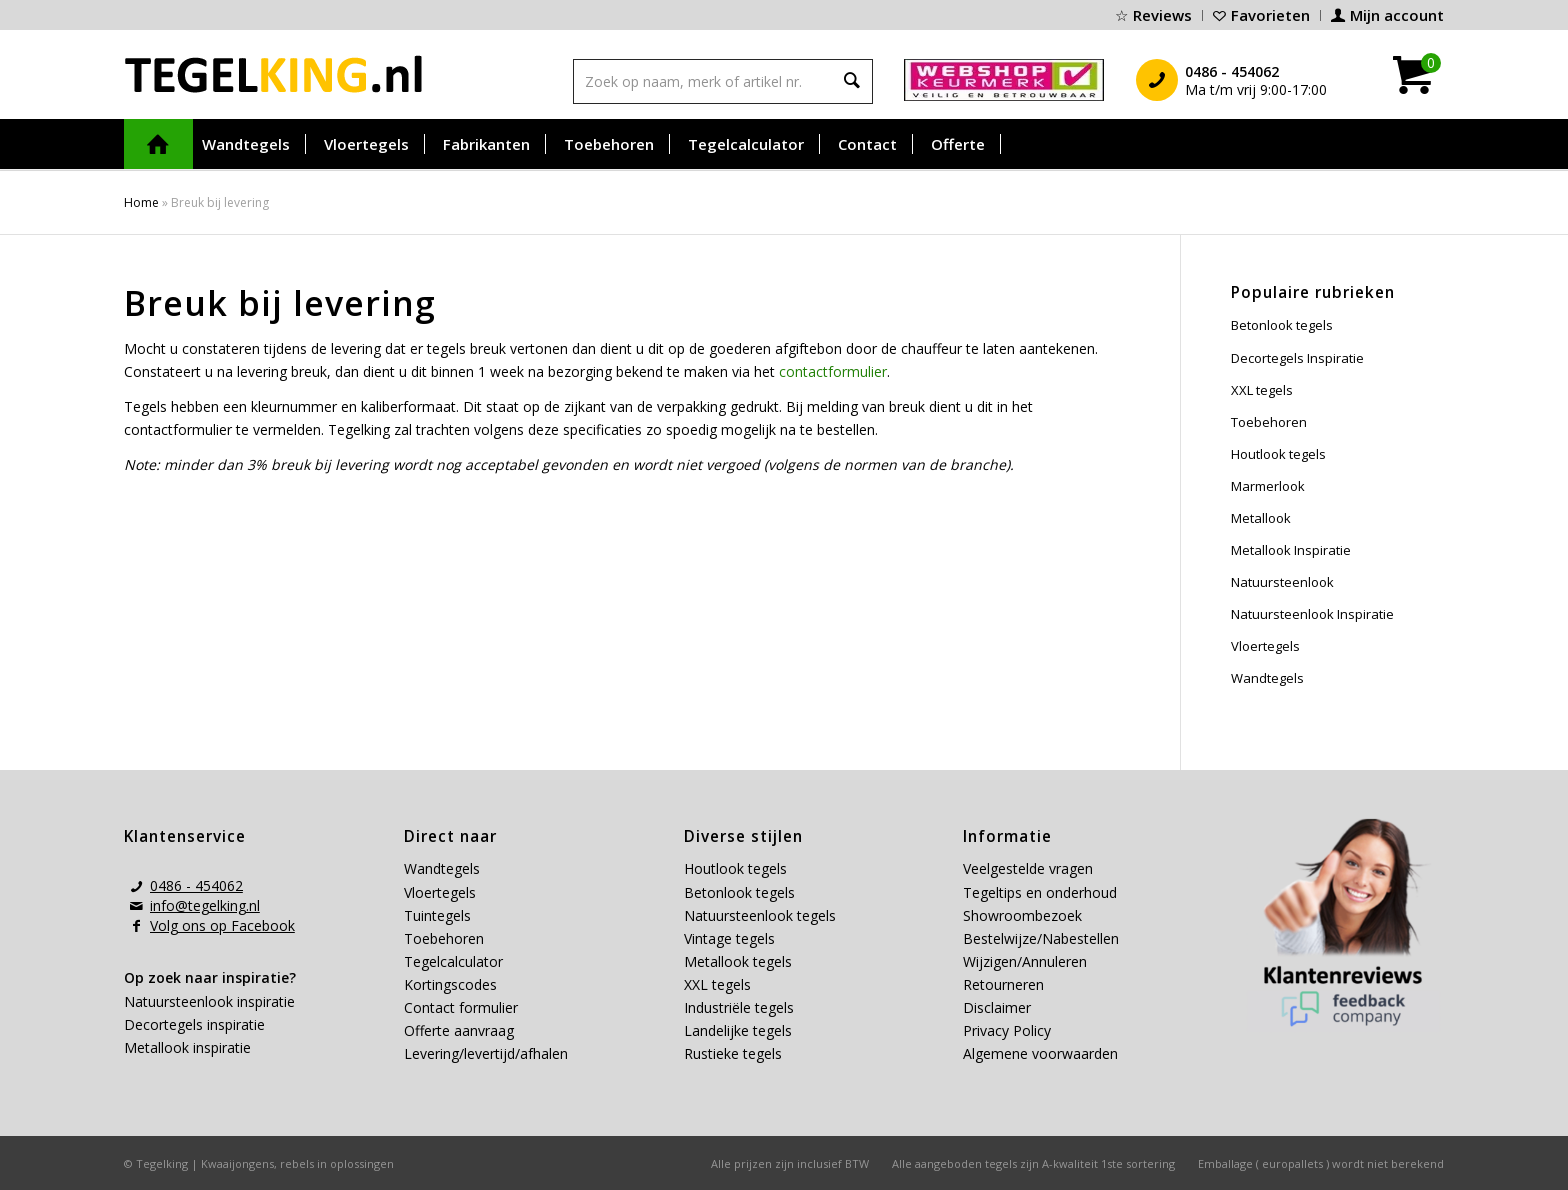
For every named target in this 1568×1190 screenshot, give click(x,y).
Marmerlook (1268, 486)
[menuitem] (1154, 15)
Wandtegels (1267, 678)
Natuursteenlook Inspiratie (1312, 614)
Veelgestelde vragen (1028, 868)
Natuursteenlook (1282, 582)
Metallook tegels (738, 961)
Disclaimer (997, 1007)
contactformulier (833, 371)
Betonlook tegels (1282, 325)
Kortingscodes (450, 984)
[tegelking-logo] (274, 74)
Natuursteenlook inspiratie (209, 1001)
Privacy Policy (1007, 1030)
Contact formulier (461, 1007)
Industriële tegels (741, 1007)
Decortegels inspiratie (194, 1024)
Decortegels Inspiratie (1297, 358)
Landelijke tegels (738, 1030)
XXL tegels (1262, 390)
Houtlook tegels (1278, 454)
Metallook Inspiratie (1291, 550)
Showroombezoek (1022, 915)
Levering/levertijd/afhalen (486, 1053)
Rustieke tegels (733, 1053)
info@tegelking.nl (205, 905)
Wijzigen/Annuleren (1025, 961)
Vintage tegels (729, 938)
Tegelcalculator (453, 961)
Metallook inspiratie (187, 1047)
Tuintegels (437, 915)
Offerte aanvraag (459, 1030)
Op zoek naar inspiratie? (210, 977)
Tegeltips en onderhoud (1040, 892)
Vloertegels (1265, 646)
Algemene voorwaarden (1040, 1053)
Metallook (1261, 518)
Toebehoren (1269, 422)
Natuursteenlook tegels (760, 915)
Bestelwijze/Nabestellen (1041, 938)
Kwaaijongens (237, 1163)
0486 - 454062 (196, 885)
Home (141, 202)
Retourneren (1003, 984)
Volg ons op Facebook (222, 925)
